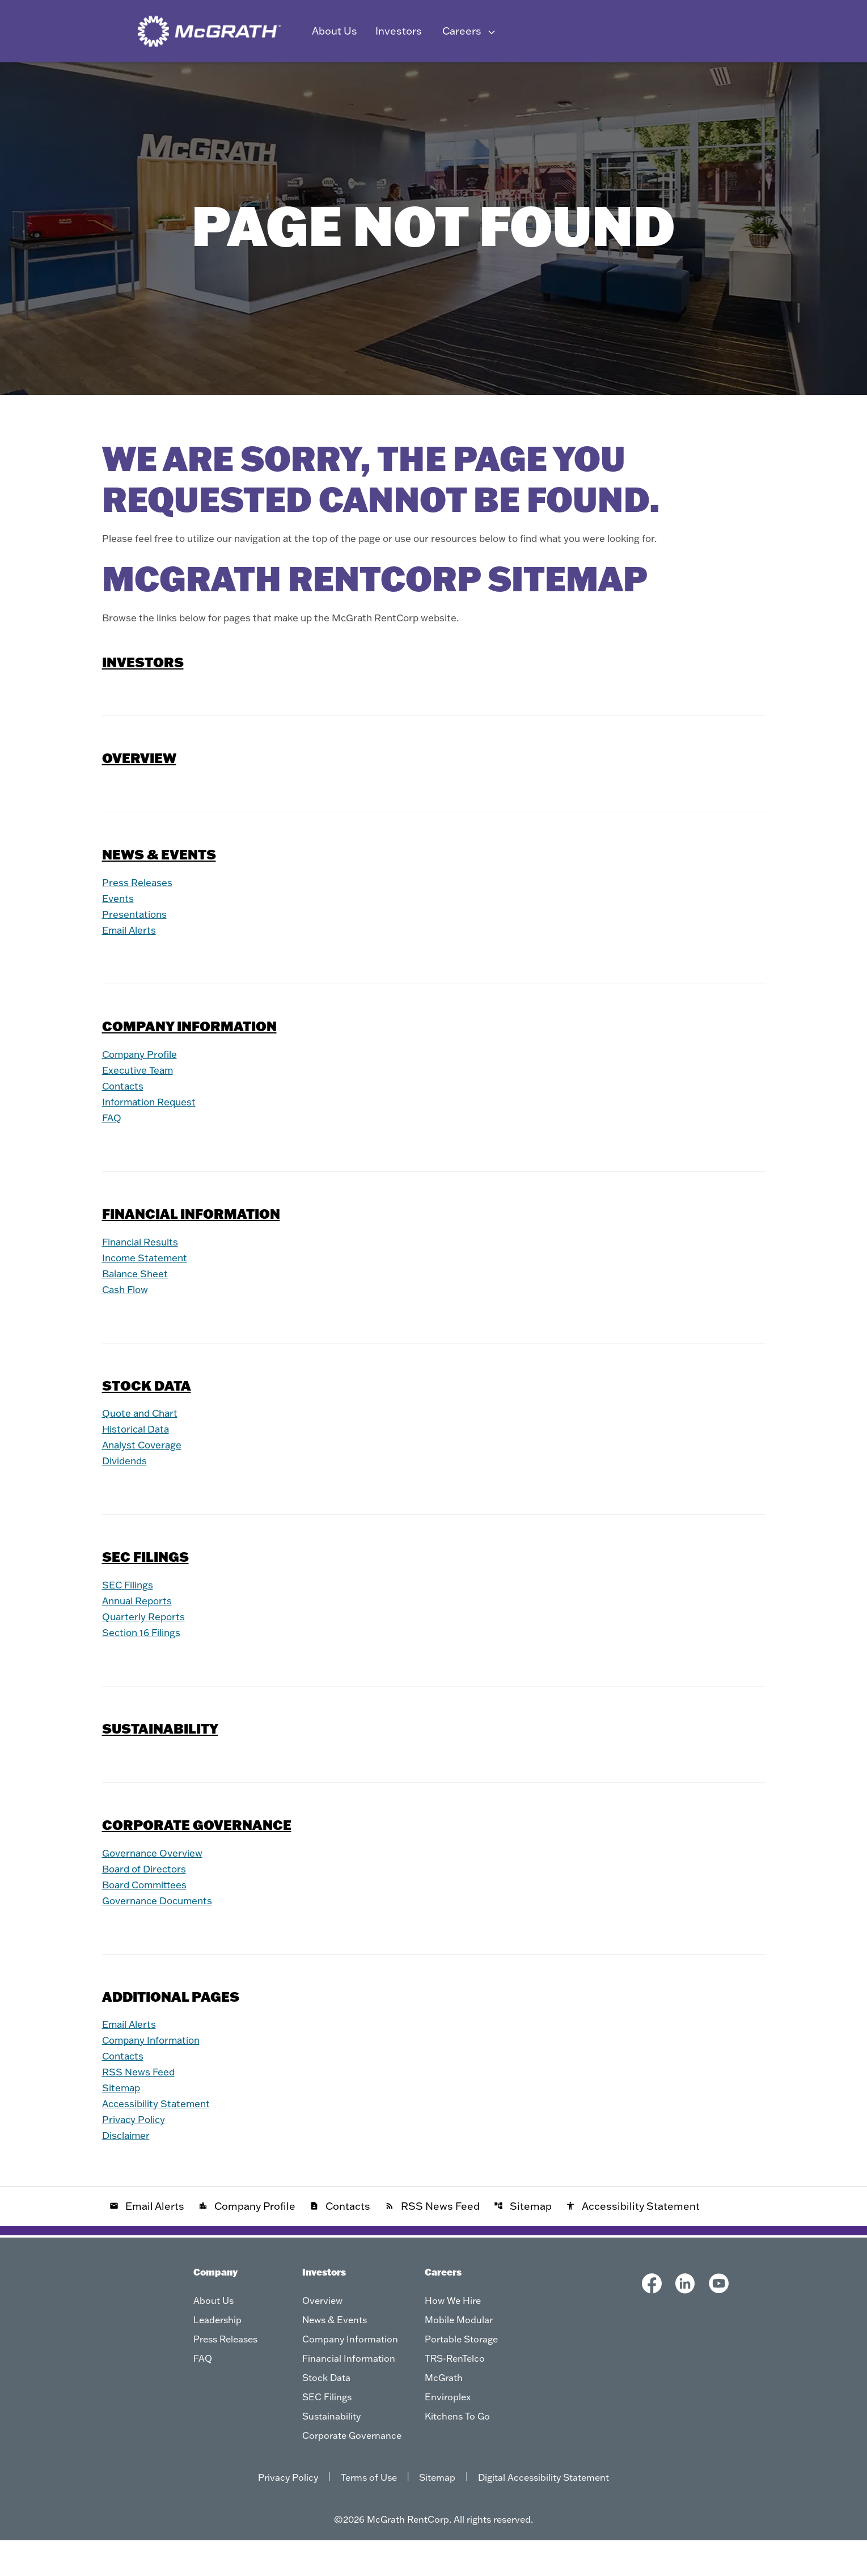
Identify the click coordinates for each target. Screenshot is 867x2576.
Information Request (153, 1137)
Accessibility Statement (161, 2139)
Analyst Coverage (145, 1481)
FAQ (112, 1153)
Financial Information (395, 79)
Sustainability (632, 79)
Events (119, 933)
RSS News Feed (141, 2107)
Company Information (277, 79)
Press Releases (140, 918)
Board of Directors (147, 1904)
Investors (143, 697)
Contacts (124, 1121)
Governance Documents (162, 1936)
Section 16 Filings (145, 1668)
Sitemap (123, 2123)
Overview (98, 79)
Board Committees (148, 1920)
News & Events (173, 79)
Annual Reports (140, 1636)
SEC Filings (557, 79)
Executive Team (141, 1105)
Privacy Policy (136, 2155)
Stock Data (488, 79)
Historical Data (138, 1465)
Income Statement (148, 1293)
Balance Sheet (138, 1309)
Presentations (137, 949)
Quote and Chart (142, 1449)
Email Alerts (131, 965)
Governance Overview (157, 1888)
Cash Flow (127, 1325)
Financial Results (144, 1277)
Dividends (127, 1496)
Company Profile (142, 1089)
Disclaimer (128, 2170)
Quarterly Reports (146, 1652)
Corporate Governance (736, 79)
